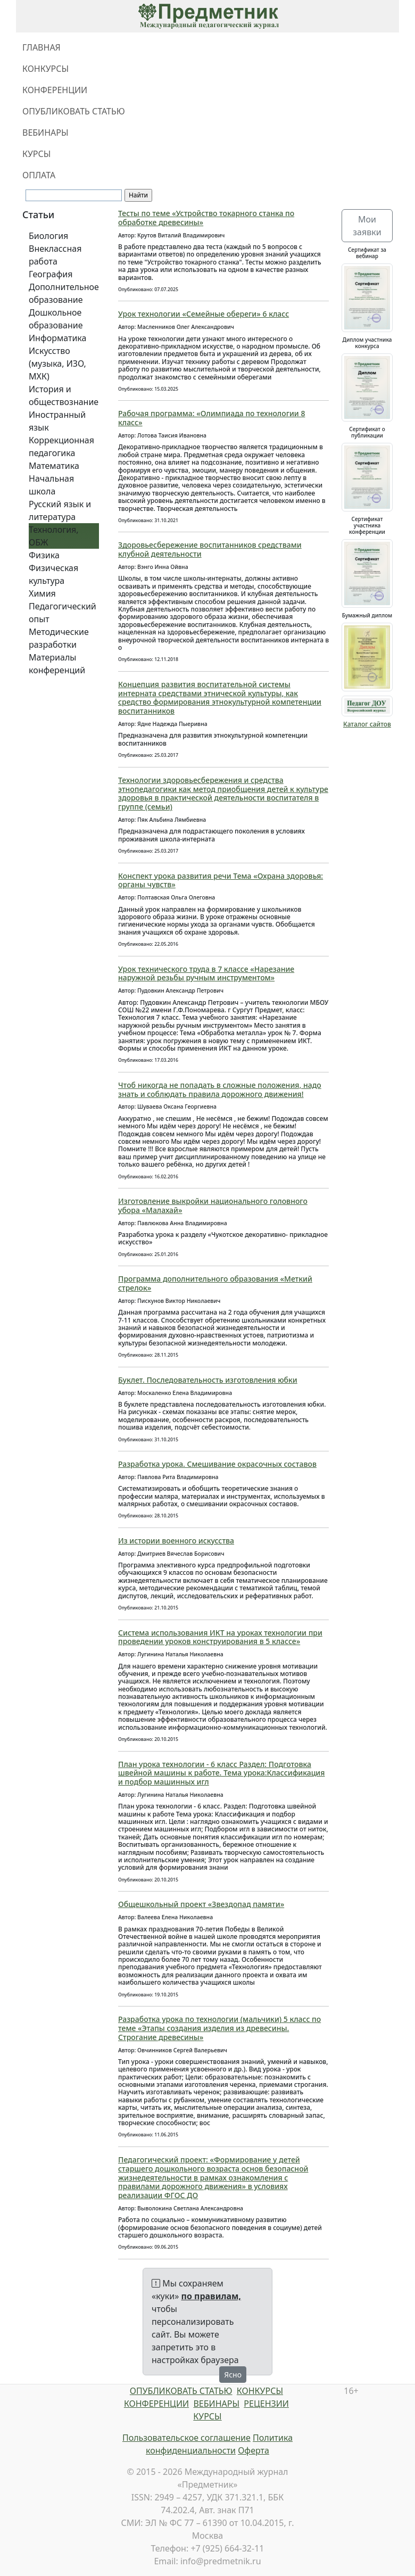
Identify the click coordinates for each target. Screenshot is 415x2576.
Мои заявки (367, 225)
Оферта (253, 2450)
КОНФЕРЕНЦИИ (54, 90)
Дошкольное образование (56, 319)
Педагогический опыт (62, 612)
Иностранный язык (57, 421)
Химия (42, 593)
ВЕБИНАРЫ (45, 132)
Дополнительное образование (64, 293)
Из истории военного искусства (176, 1540)
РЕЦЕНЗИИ (266, 2403)
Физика (44, 555)
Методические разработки (59, 638)
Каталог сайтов (367, 724)
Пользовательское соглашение (186, 2437)
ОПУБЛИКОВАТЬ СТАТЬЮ (73, 111)
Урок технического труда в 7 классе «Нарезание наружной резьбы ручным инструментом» (206, 973)
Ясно (233, 2374)
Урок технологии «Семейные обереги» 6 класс (203, 314)
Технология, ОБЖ (54, 536)
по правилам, (211, 2296)
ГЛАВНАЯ (41, 47)
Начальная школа (51, 485)
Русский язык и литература (60, 510)
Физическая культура (53, 574)
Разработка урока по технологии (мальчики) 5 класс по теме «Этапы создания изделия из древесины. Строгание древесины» (219, 2028)
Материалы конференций (57, 663)
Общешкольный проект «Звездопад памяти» (201, 1904)
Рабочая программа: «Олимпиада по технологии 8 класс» (211, 417)
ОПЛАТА (38, 175)
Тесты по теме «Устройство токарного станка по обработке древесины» (206, 217)
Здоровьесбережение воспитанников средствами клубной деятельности (210, 549)
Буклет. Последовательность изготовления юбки (207, 1380)
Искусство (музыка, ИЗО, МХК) (57, 363)
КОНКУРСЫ (45, 69)
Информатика (57, 338)
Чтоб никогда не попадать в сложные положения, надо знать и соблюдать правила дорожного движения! (219, 1089)
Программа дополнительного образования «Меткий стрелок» (215, 1283)
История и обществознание (63, 395)
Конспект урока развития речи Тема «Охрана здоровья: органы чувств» (220, 880)
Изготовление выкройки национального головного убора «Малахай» (213, 1205)
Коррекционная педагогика (61, 446)
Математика (54, 466)
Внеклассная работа (55, 255)
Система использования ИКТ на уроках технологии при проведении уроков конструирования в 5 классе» (220, 1637)
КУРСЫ (36, 154)
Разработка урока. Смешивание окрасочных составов (217, 1464)
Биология (48, 236)
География (50, 274)
